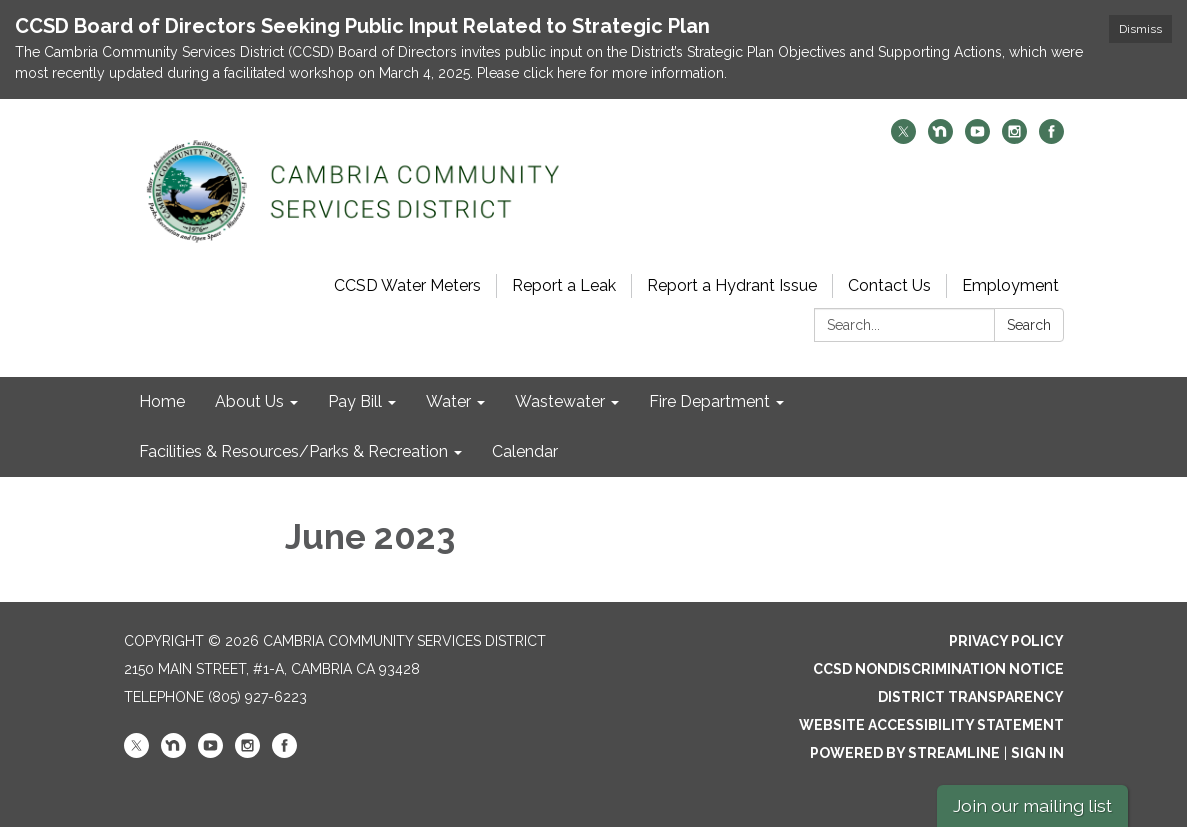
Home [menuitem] (162, 401)
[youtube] (977, 138)
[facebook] (1051, 138)
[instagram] (1014, 138)
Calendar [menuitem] (525, 451)
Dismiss (1140, 29)
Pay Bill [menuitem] (355, 401)
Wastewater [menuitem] (560, 401)
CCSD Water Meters (407, 285)
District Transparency (971, 697)
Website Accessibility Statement (931, 725)
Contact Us (889, 285)
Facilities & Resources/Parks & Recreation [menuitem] (293, 451)
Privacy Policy (1006, 641)
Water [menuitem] (448, 401)
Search (1029, 325)
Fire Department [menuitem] (709, 401)
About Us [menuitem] (249, 401)
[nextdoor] (940, 138)
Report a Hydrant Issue (732, 285)
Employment (1010, 285)
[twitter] (903, 138)
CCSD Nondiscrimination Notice (938, 669)
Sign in (1037, 753)
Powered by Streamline (905, 753)
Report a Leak (564, 285)
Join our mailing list (1032, 805)
